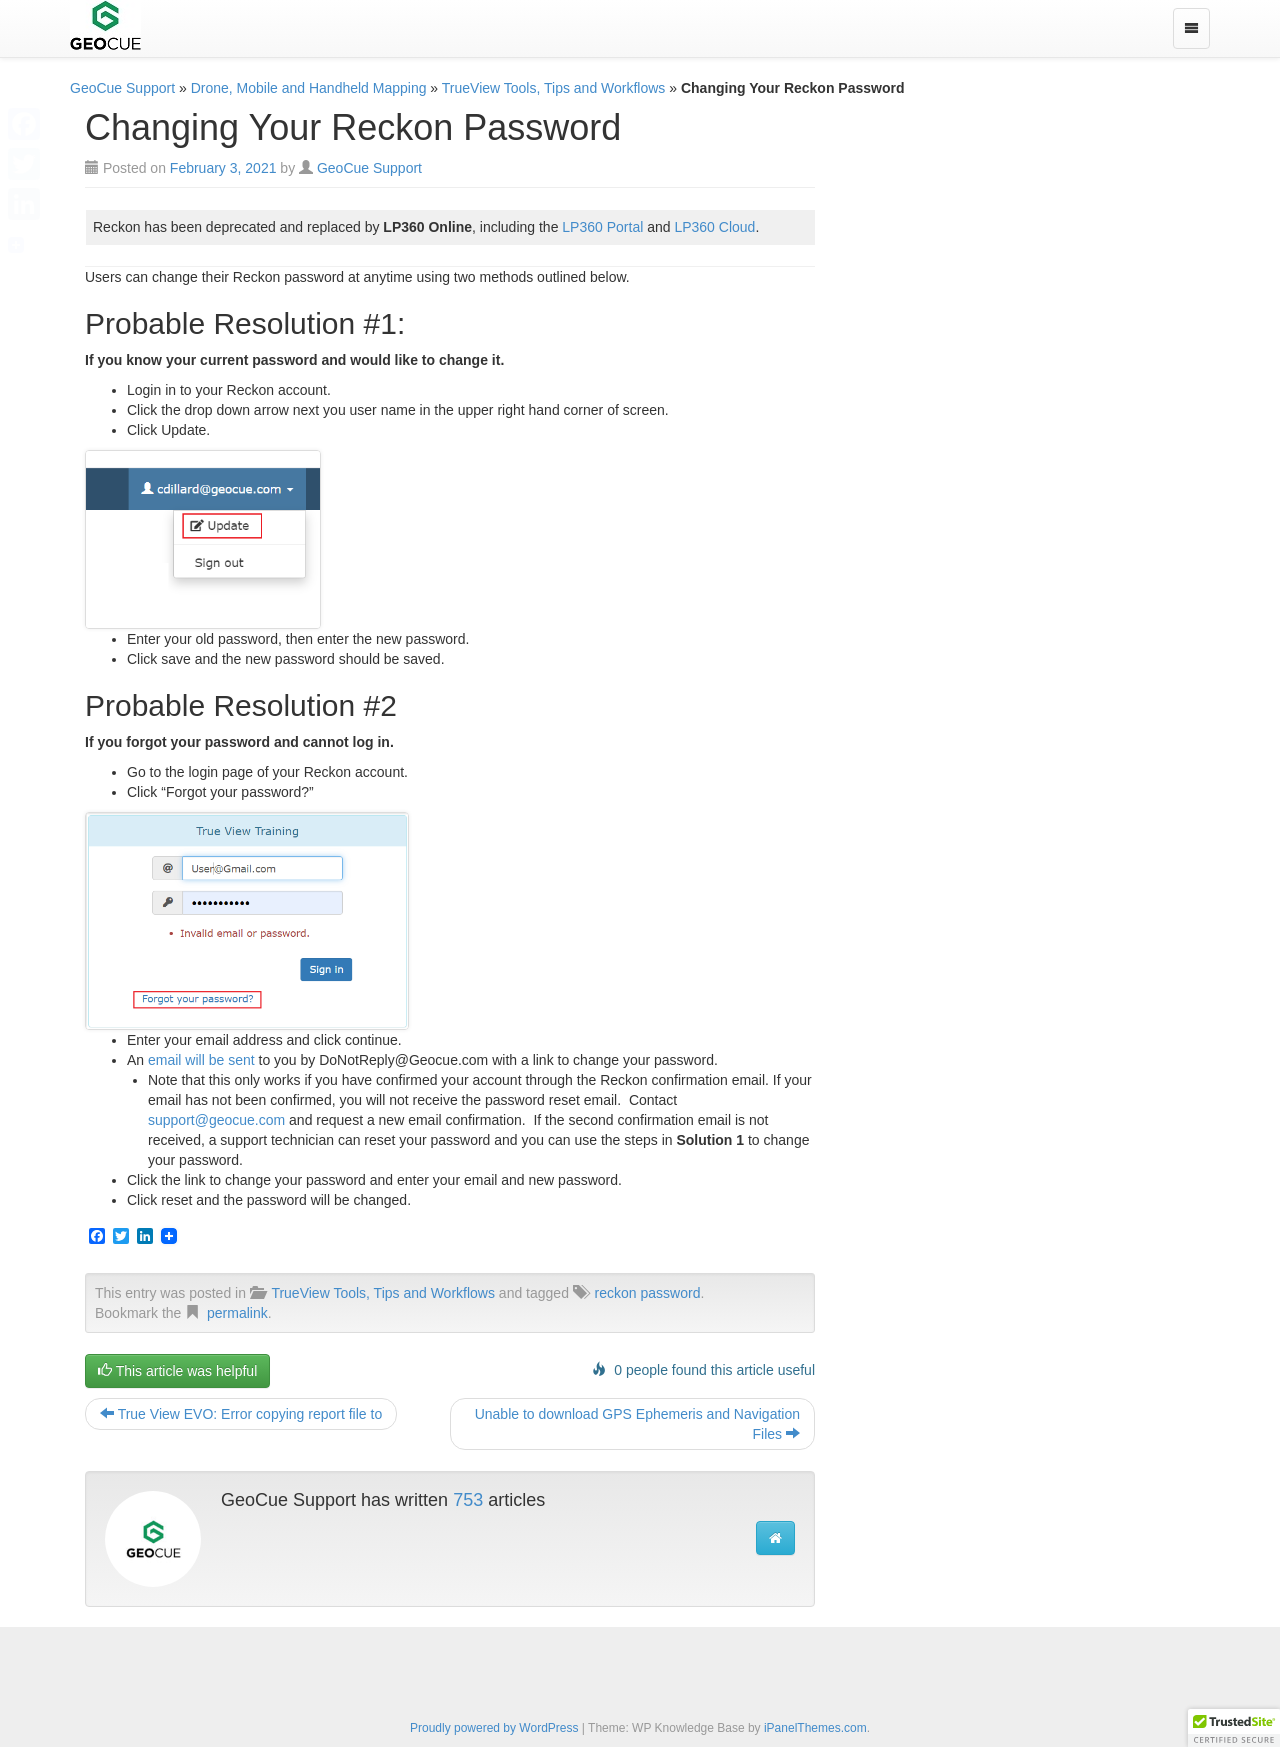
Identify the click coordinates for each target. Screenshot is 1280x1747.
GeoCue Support (122, 88)
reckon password (648, 1293)
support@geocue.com (216, 1120)
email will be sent (201, 1060)
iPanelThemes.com (815, 1728)
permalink (237, 1313)
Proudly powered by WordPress (494, 1728)
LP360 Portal (602, 227)
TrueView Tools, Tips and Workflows (554, 88)
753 (468, 1500)
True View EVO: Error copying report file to (241, 1414)
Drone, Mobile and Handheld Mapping (309, 88)
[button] (1234, 1728)
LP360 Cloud (714, 227)
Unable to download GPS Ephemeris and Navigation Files (637, 1424)
